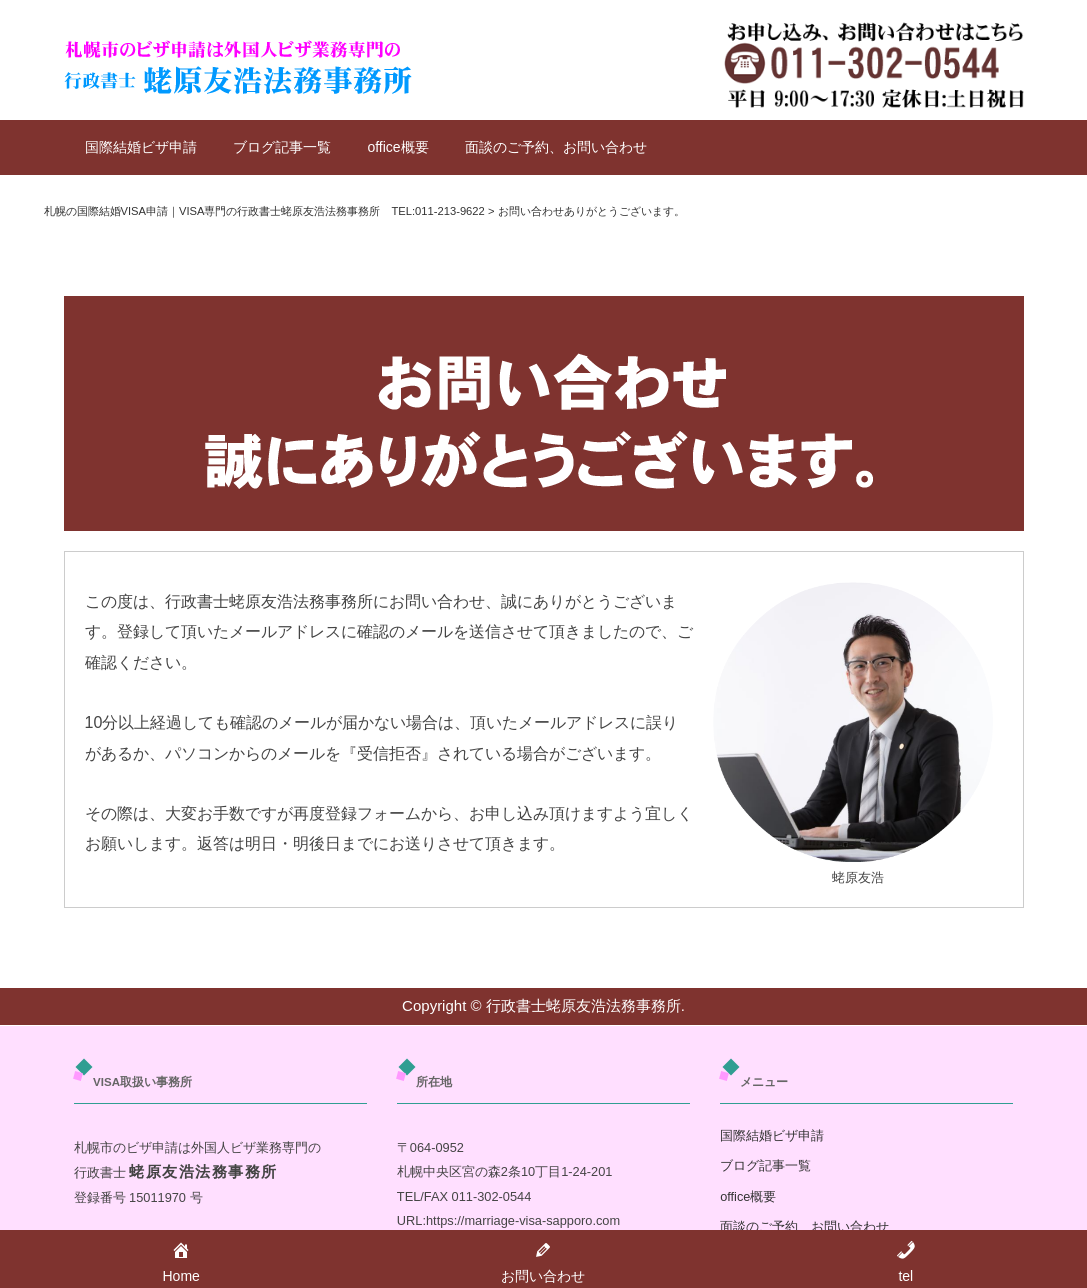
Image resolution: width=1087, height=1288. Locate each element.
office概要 (397, 147)
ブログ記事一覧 (282, 147)
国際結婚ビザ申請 (141, 147)
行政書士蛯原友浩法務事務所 (583, 1005)
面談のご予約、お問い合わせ (556, 147)
